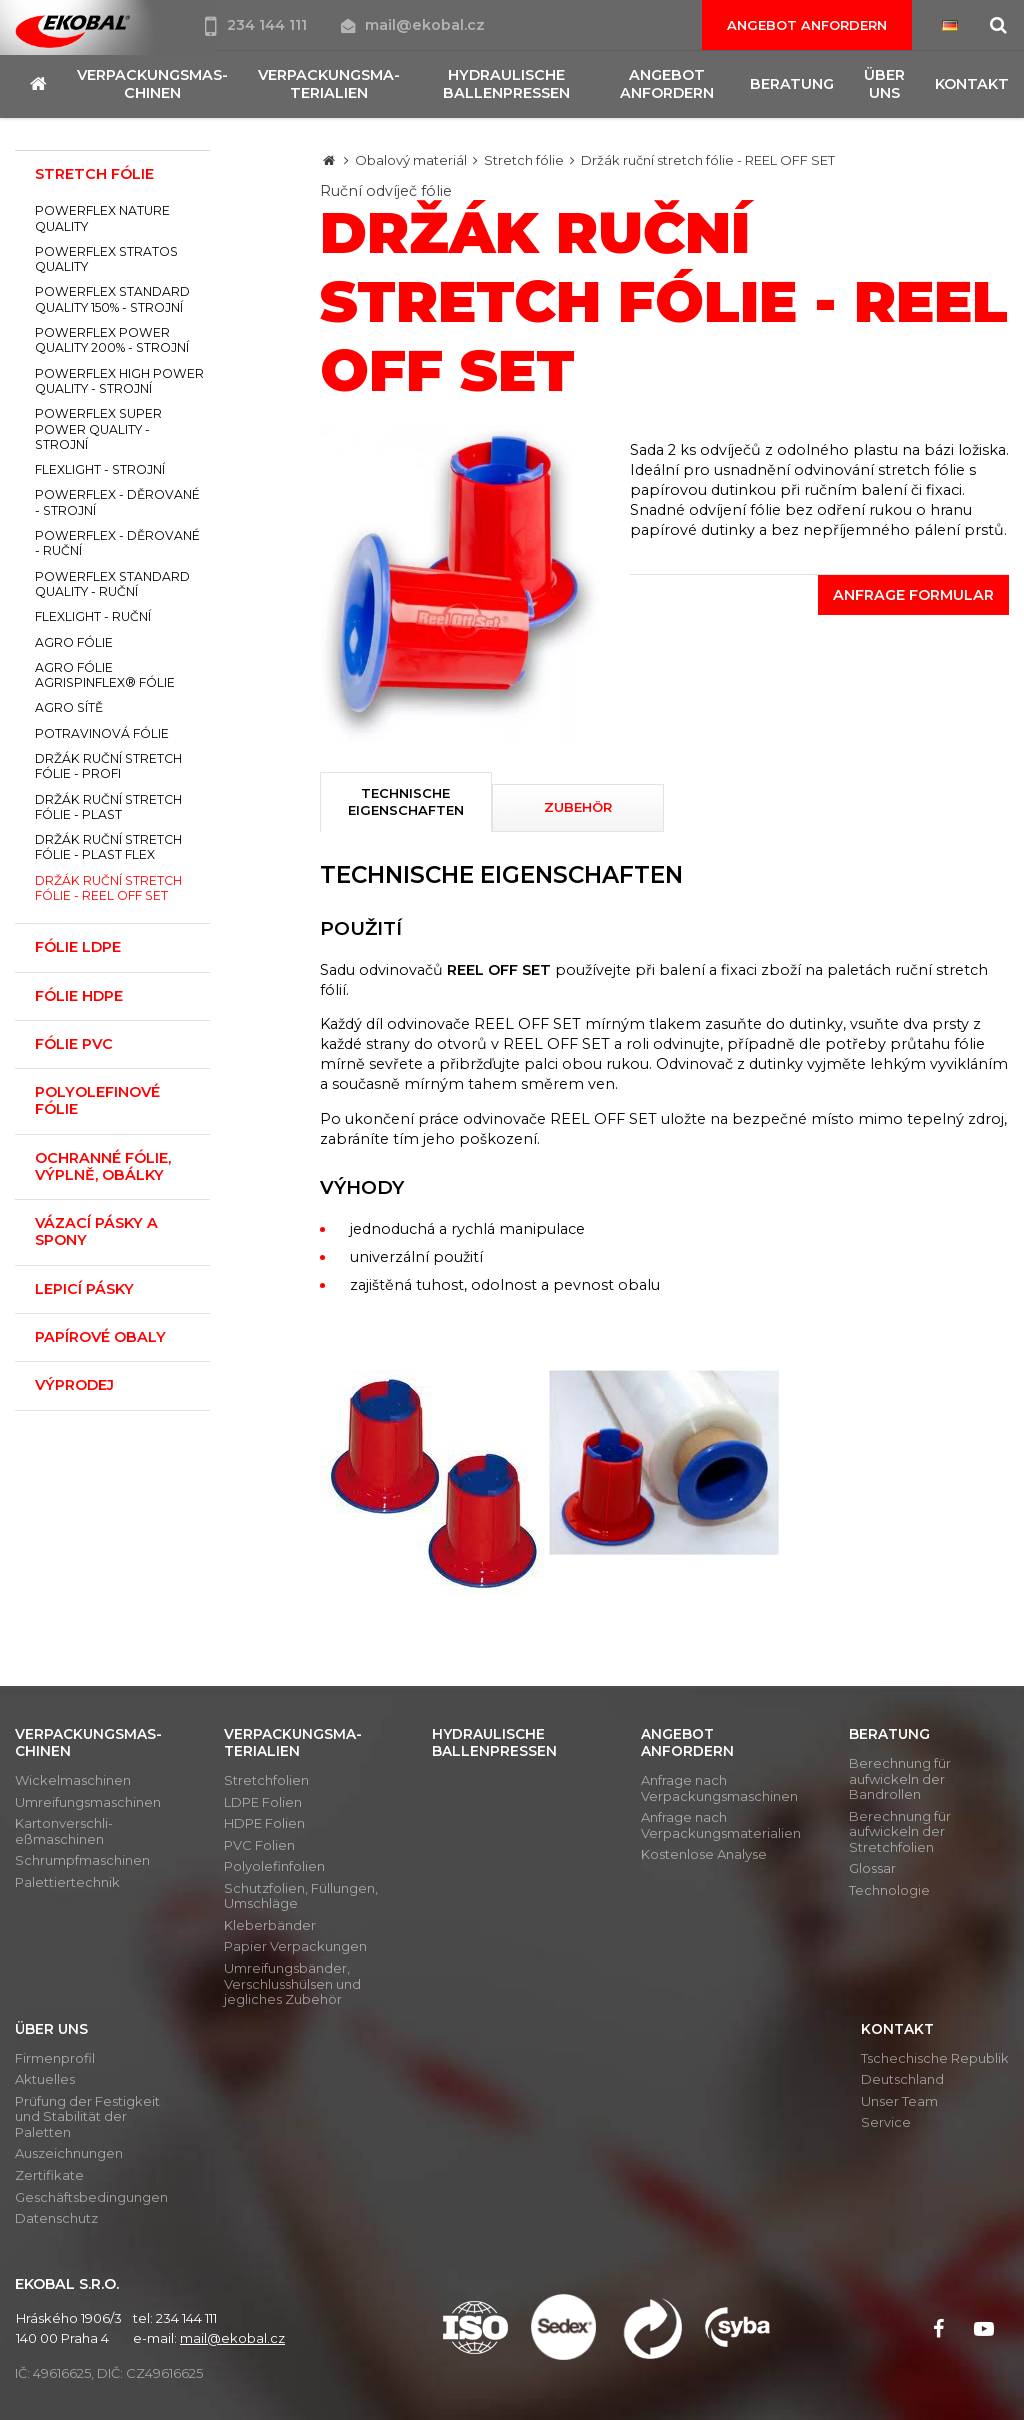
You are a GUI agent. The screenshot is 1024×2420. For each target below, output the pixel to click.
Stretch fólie (524, 160)
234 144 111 (258, 25)
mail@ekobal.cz (413, 25)
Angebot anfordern (807, 25)
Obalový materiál (411, 160)
